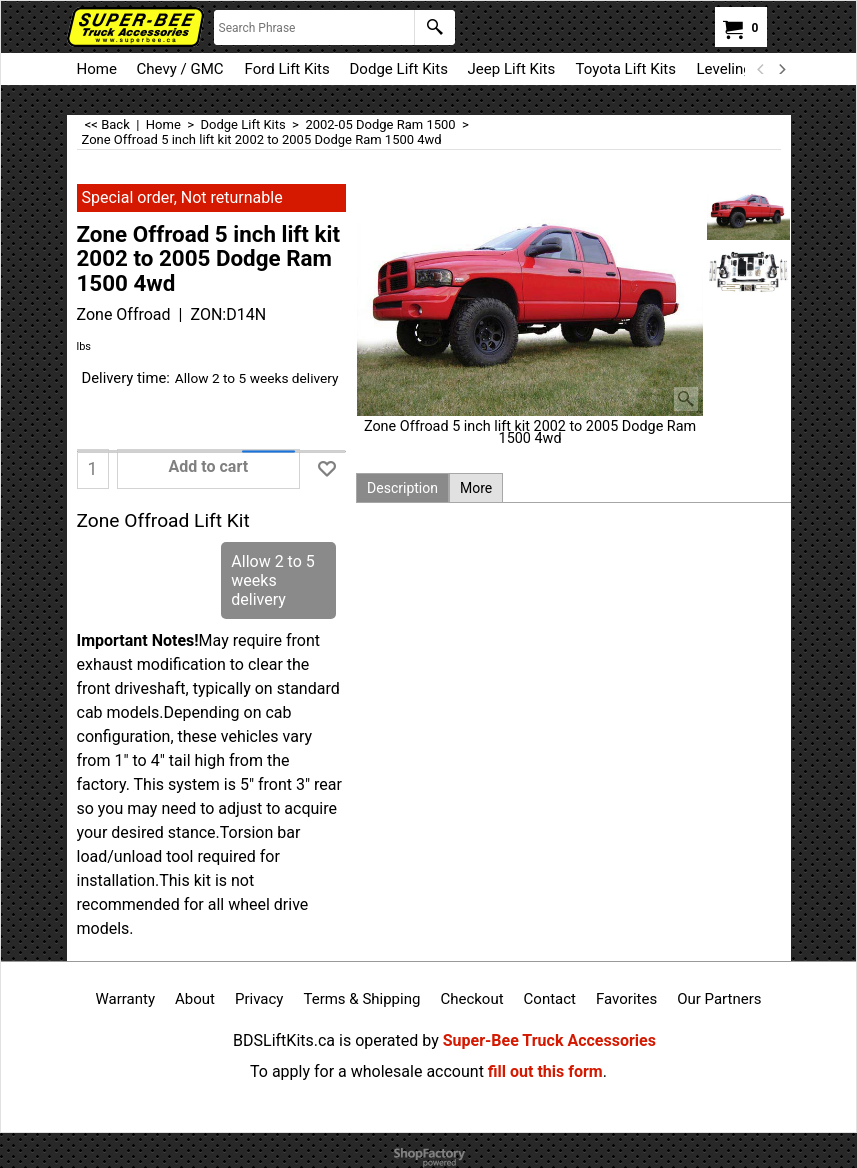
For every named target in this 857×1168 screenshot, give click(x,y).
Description (402, 488)
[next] (782, 69)
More (476, 488)
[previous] (762, 69)
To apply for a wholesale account (367, 1071)
